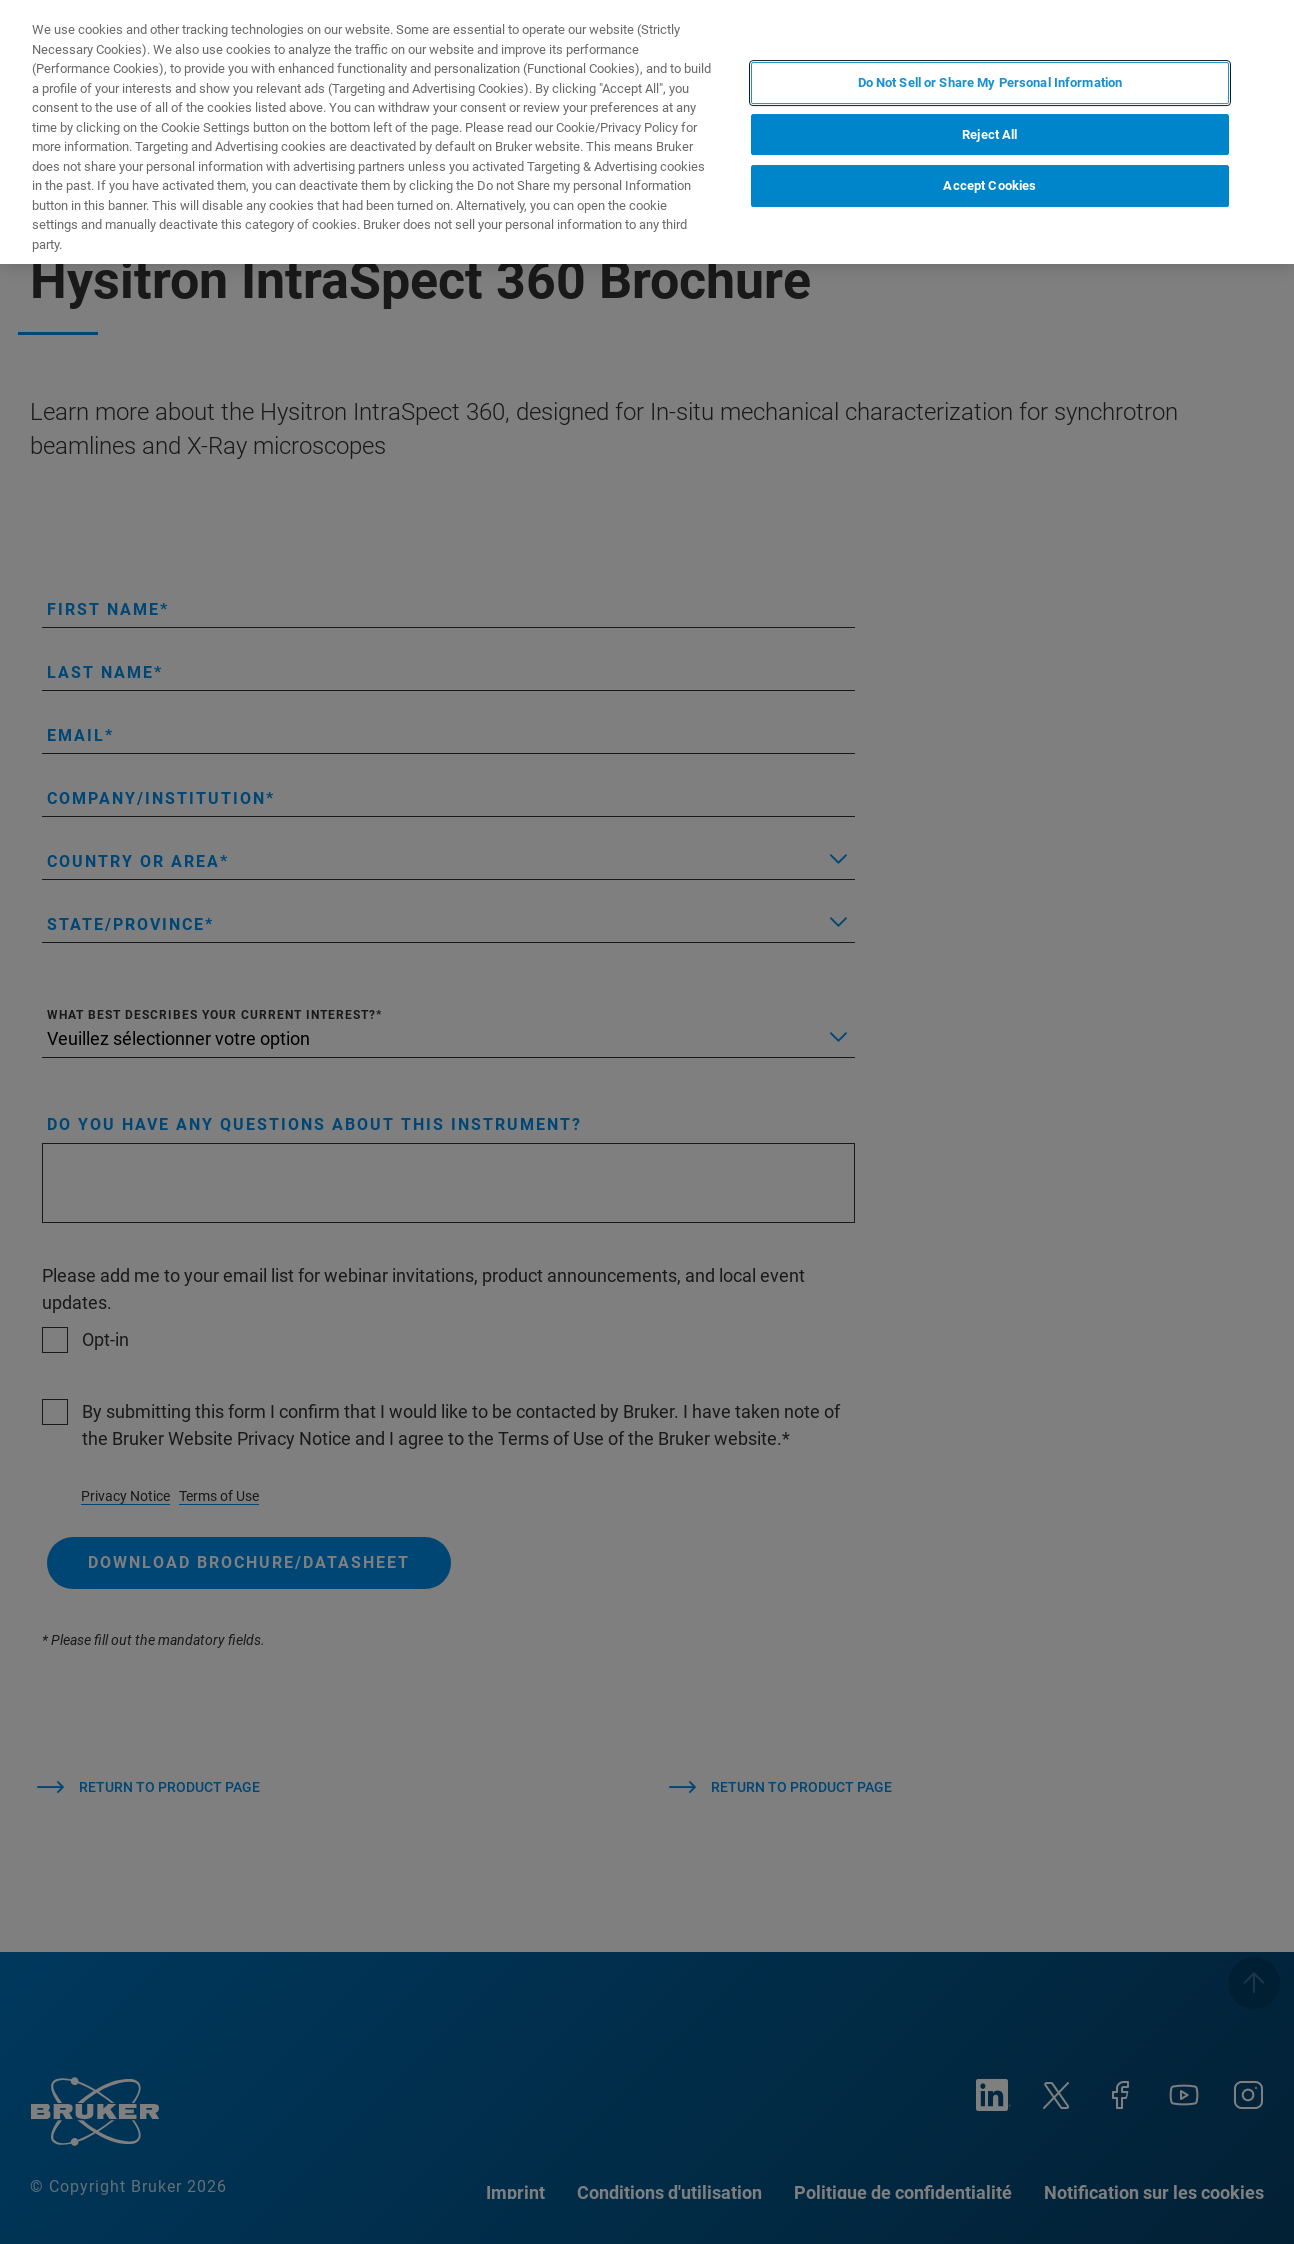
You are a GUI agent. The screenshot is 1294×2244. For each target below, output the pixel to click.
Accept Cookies (989, 185)
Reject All (989, 134)
